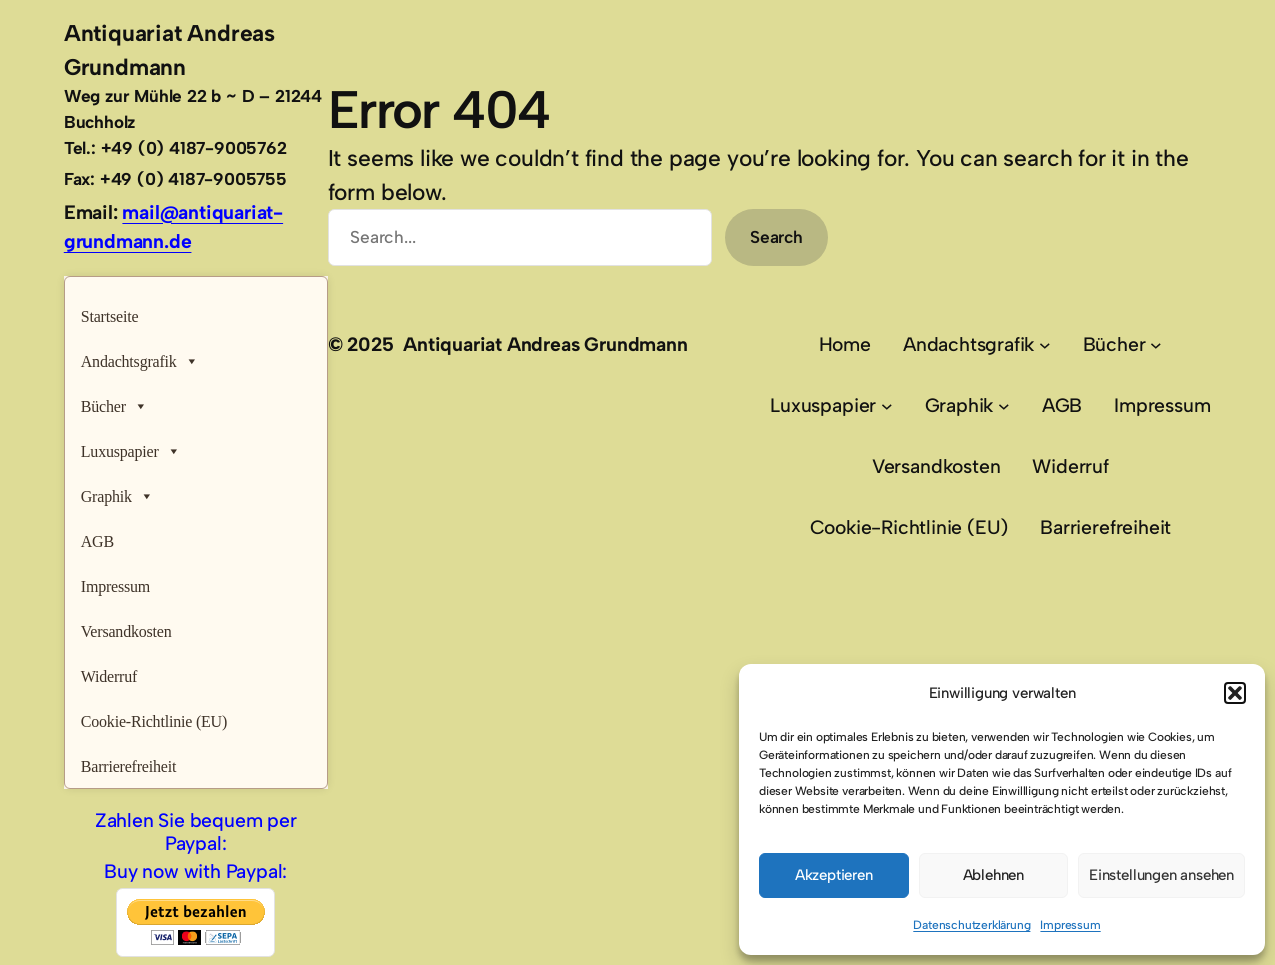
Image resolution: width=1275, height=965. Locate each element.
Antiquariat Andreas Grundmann (545, 344)
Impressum (1070, 925)
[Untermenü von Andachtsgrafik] (1045, 345)
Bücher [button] (114, 401)
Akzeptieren (834, 875)
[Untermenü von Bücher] (1156, 345)
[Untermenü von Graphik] (1004, 406)
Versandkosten (126, 631)
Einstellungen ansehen (1161, 875)
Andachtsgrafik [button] (140, 356)
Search (776, 237)
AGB (97, 541)
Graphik (117, 491)
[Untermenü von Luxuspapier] (887, 406)
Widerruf (109, 676)
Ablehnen (993, 875)
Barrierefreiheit (129, 766)
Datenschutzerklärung (971, 925)
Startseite (110, 316)
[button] (1235, 693)
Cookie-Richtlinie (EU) (154, 721)
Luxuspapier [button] (131, 446)
